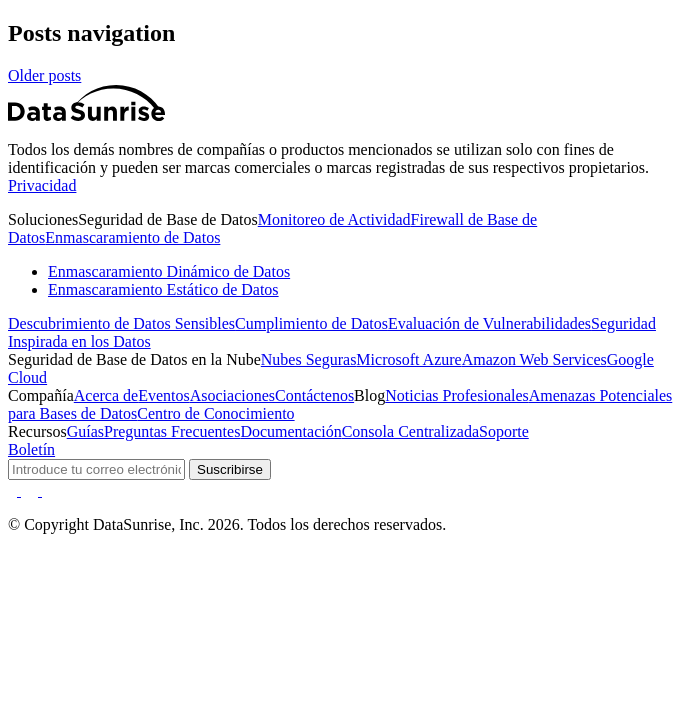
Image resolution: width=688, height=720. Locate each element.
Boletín (31, 449)
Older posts (44, 75)
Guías (85, 431)
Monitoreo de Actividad (334, 219)
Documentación (290, 431)
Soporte (504, 431)
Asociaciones (232, 395)
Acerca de (106, 395)
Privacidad (42, 185)
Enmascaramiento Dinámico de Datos (169, 271)
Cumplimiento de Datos (311, 323)
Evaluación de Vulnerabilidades (489, 323)
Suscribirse (230, 469)
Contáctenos (314, 395)
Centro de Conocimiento (215, 413)
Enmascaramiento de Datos (132, 237)
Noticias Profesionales (457, 395)
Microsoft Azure (408, 359)
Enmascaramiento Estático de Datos (163, 289)
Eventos (164, 395)
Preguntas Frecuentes (172, 431)
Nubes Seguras (309, 359)
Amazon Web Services (534, 359)
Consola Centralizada (410, 431)
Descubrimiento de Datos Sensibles (121, 323)
